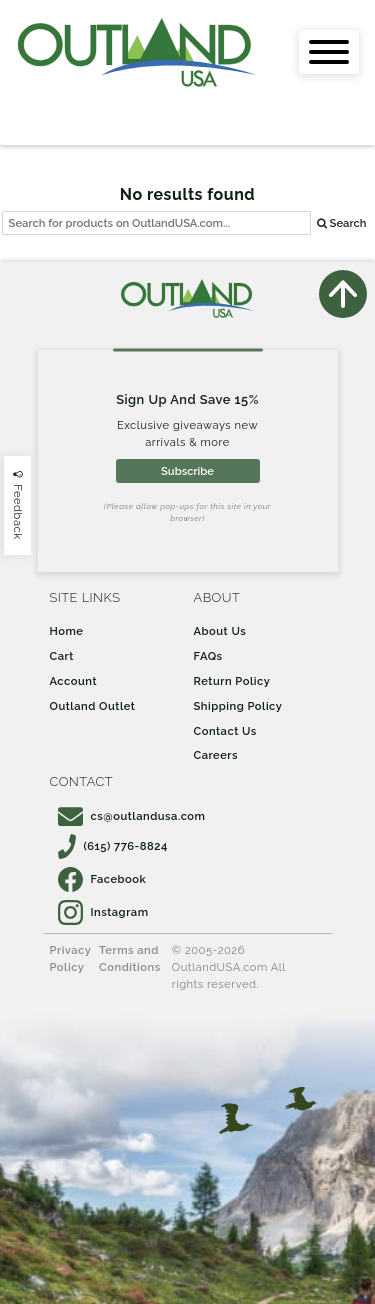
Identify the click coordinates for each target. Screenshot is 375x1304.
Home (67, 631)
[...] (156, 223)
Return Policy (232, 681)
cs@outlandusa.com (132, 816)
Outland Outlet (93, 706)
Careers (216, 755)
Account (74, 681)
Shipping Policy (238, 706)
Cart (62, 656)
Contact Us (225, 731)
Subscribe (187, 471)
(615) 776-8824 (113, 846)
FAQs (208, 656)
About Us (220, 631)
